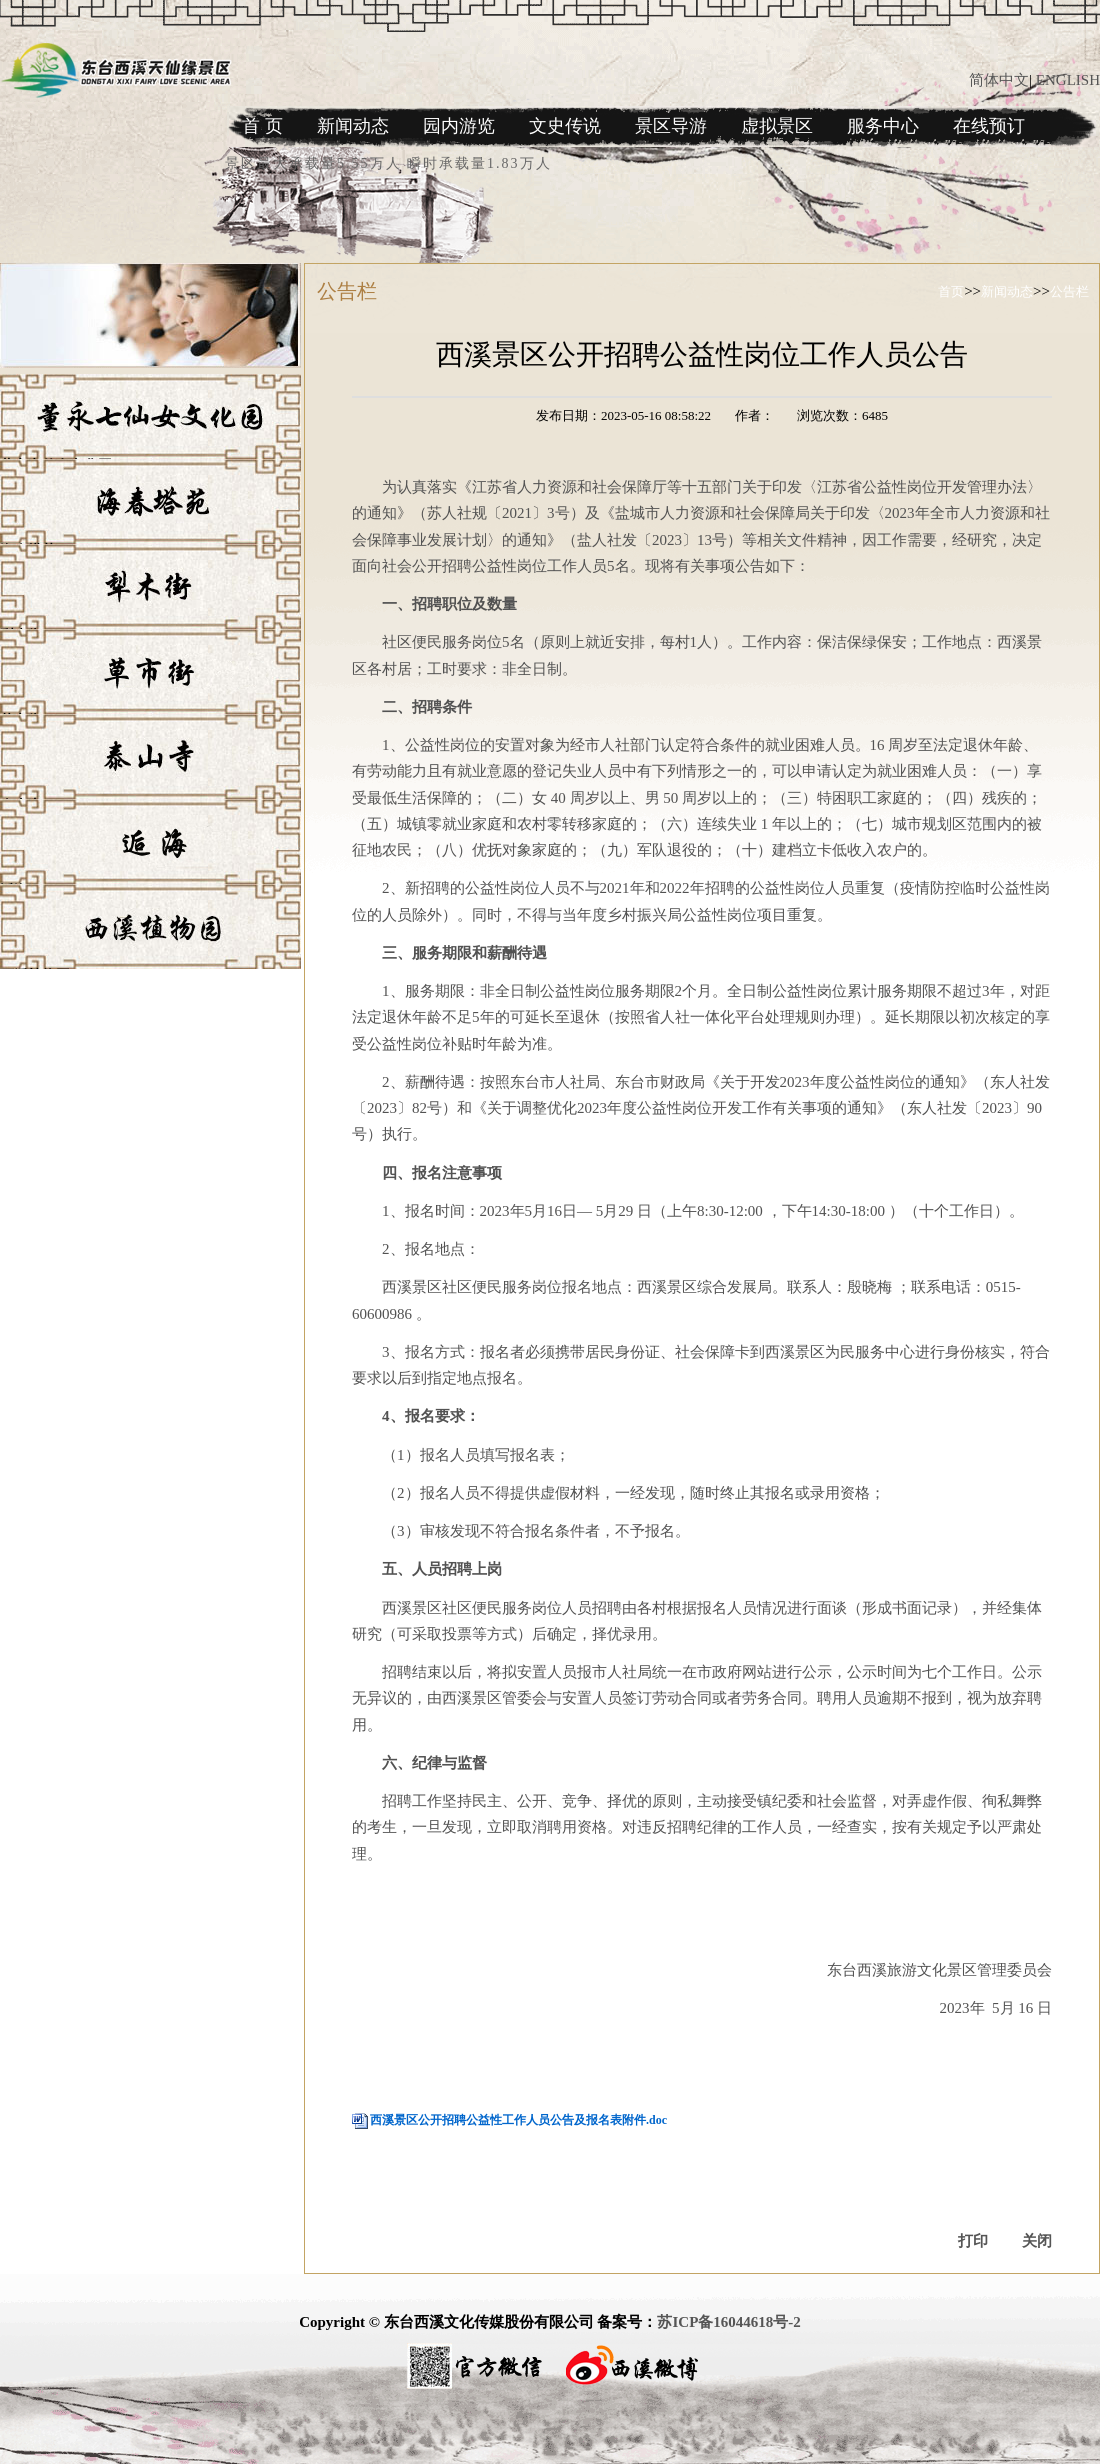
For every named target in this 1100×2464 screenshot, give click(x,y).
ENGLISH (1068, 80)
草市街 (21, 720)
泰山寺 (21, 805)
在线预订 (989, 126)
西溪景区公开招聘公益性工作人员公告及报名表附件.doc (518, 2120)
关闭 (1037, 2241)
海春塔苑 (28, 550)
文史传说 (565, 126)
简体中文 (999, 80)
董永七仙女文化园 (56, 465)
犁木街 (21, 635)
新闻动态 (353, 126)
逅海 (14, 890)
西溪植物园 (35, 975)
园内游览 (459, 126)
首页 (951, 291)
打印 (973, 2241)
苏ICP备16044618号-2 (728, 2322)
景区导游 (671, 126)
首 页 (262, 126)
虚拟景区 (777, 126)
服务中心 (883, 126)
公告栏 (1069, 291)
